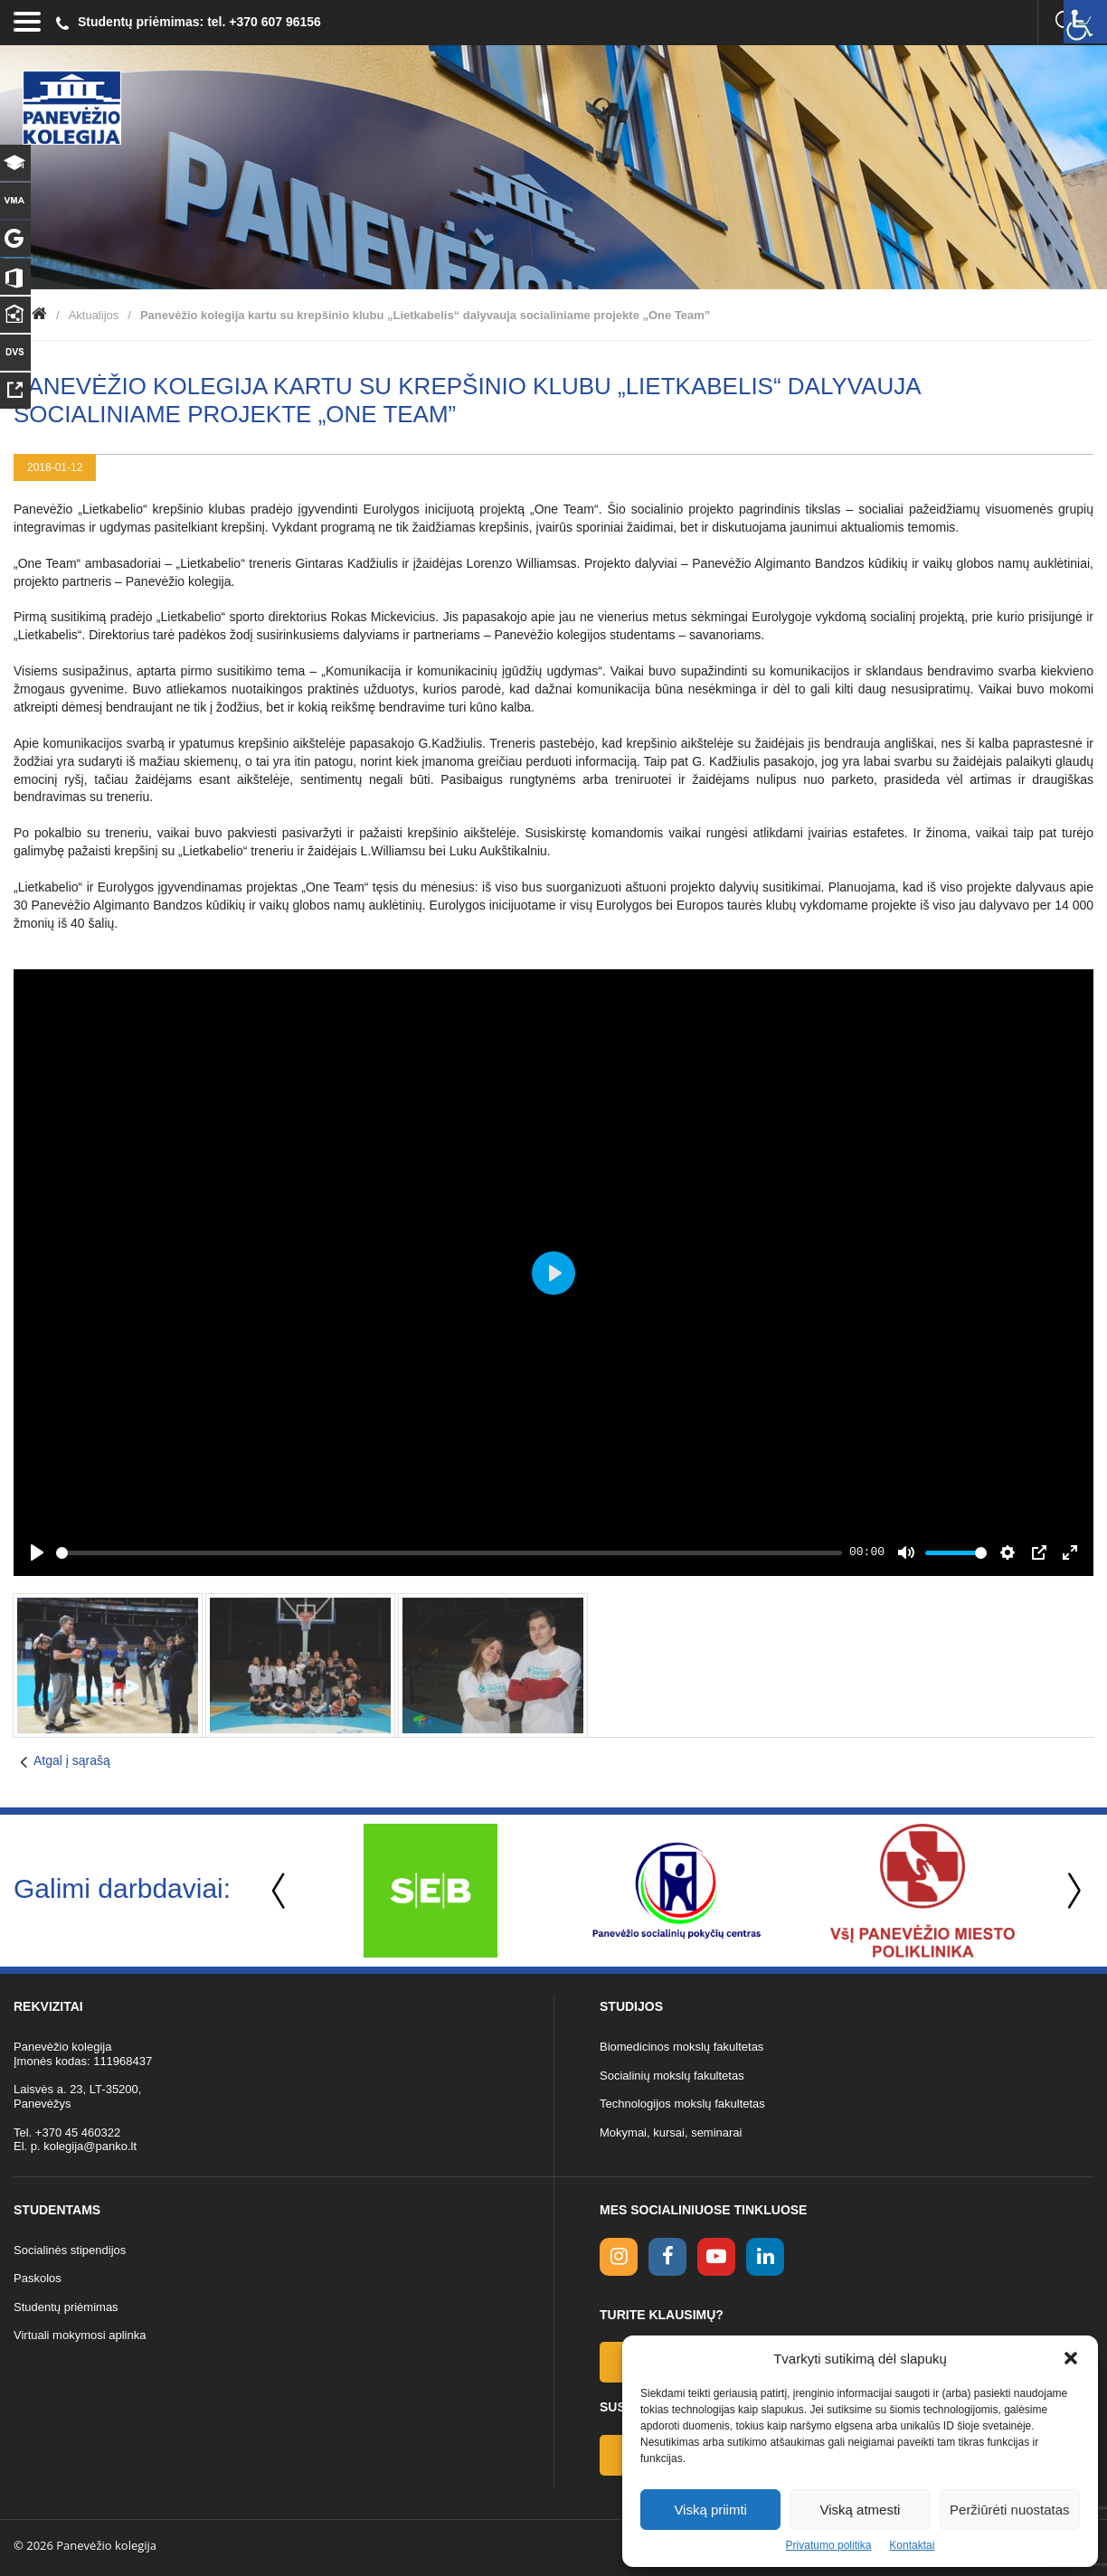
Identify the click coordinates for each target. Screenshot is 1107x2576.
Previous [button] (280, 1891)
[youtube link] (716, 2257)
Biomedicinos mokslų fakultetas (681, 2046)
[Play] (37, 1552)
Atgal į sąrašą (71, 1760)
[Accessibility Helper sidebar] (1085, 21)
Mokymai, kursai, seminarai (671, 2132)
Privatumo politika (829, 2545)
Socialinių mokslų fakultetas (672, 2075)
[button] (1071, 2358)
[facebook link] (667, 2257)
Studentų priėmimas (66, 2307)
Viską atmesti (860, 2509)
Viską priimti (710, 2509)
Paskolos (38, 2278)
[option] (431, 1891)
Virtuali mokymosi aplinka (80, 2335)
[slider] (449, 1553)
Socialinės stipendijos (70, 2250)
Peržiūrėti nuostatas (1010, 2509)
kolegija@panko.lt (90, 2146)
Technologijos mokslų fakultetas (682, 2103)
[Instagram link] (619, 2257)
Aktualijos (94, 315)
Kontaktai (911, 2545)
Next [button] (1070, 1891)
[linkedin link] (765, 2257)
